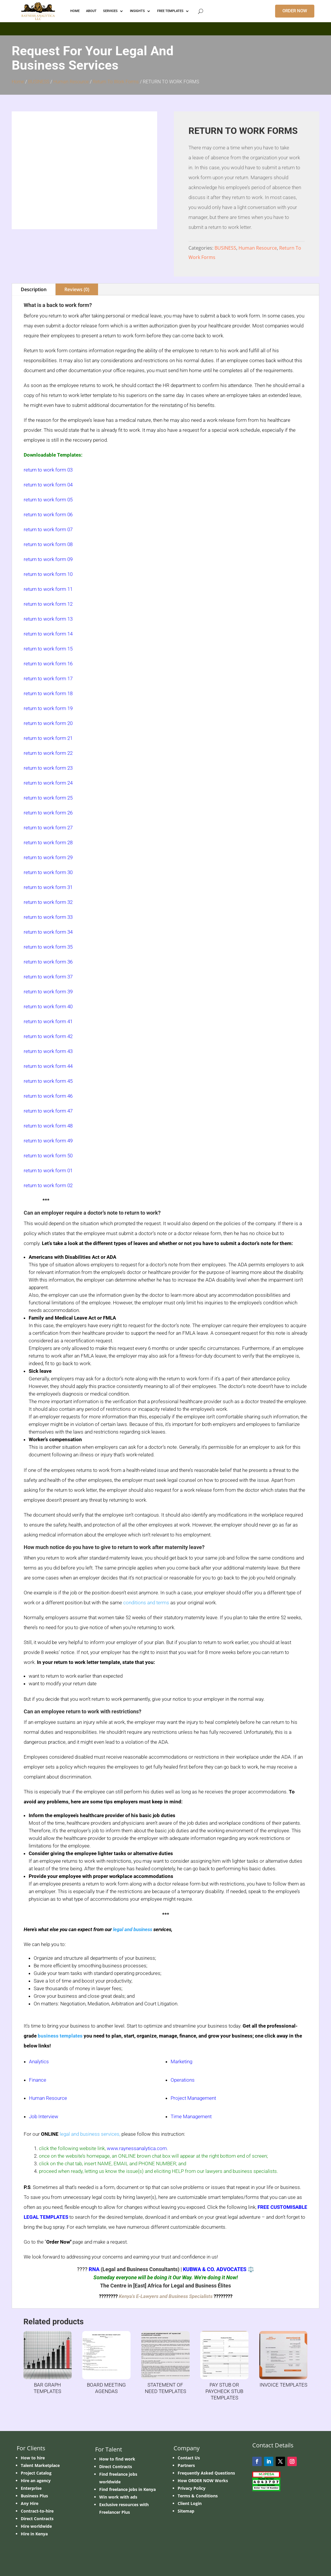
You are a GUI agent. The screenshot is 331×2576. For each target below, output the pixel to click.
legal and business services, (90, 2134)
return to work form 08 (48, 544)
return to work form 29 (48, 857)
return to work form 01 (48, 1170)
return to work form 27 (48, 828)
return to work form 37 (48, 977)
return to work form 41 (48, 1021)
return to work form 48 (48, 1126)
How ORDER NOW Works (203, 2480)
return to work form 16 (48, 664)
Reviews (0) (76, 289)
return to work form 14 (48, 634)
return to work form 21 (48, 738)
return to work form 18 (48, 693)
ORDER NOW (294, 10)
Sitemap (186, 2511)
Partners (186, 2465)
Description (34, 289)
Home (18, 81)
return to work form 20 (48, 723)
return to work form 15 (48, 649)
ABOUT (91, 11)
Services (110, 11)
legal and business (132, 1929)
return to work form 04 (48, 485)
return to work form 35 (48, 947)
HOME (75, 11)
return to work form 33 (48, 917)
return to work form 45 (48, 1081)
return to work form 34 (48, 932)
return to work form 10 (48, 574)
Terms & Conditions (198, 2496)
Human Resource (71, 81)
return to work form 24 (48, 783)
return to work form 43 (48, 1051)
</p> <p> (165, 27)
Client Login (190, 2503)
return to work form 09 (48, 559)
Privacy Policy (191, 2488)
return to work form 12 (48, 604)
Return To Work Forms (116, 81)
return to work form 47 (48, 1111)
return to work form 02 (48, 1185)
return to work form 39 (48, 992)
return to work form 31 (48, 887)
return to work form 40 (48, 1006)
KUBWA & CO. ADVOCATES (214, 2269)
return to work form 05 (48, 500)
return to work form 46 (48, 1096)
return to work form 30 (48, 872)
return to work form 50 (48, 1155)
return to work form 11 (48, 589)
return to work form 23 (48, 768)
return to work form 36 (48, 962)
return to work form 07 (48, 529)
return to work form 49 (48, 1141)
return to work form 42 (48, 1036)
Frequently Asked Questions (206, 2473)
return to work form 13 (48, 619)
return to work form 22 (48, 753)
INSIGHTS (137, 11)
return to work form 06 (48, 514)
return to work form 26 (48, 813)
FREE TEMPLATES (170, 11)
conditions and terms (146, 1602)
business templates (60, 2036)
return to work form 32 (48, 902)
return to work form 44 (48, 1066)
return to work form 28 (48, 842)
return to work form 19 (48, 708)
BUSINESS (38, 81)
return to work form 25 (48, 798)
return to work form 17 (48, 678)
